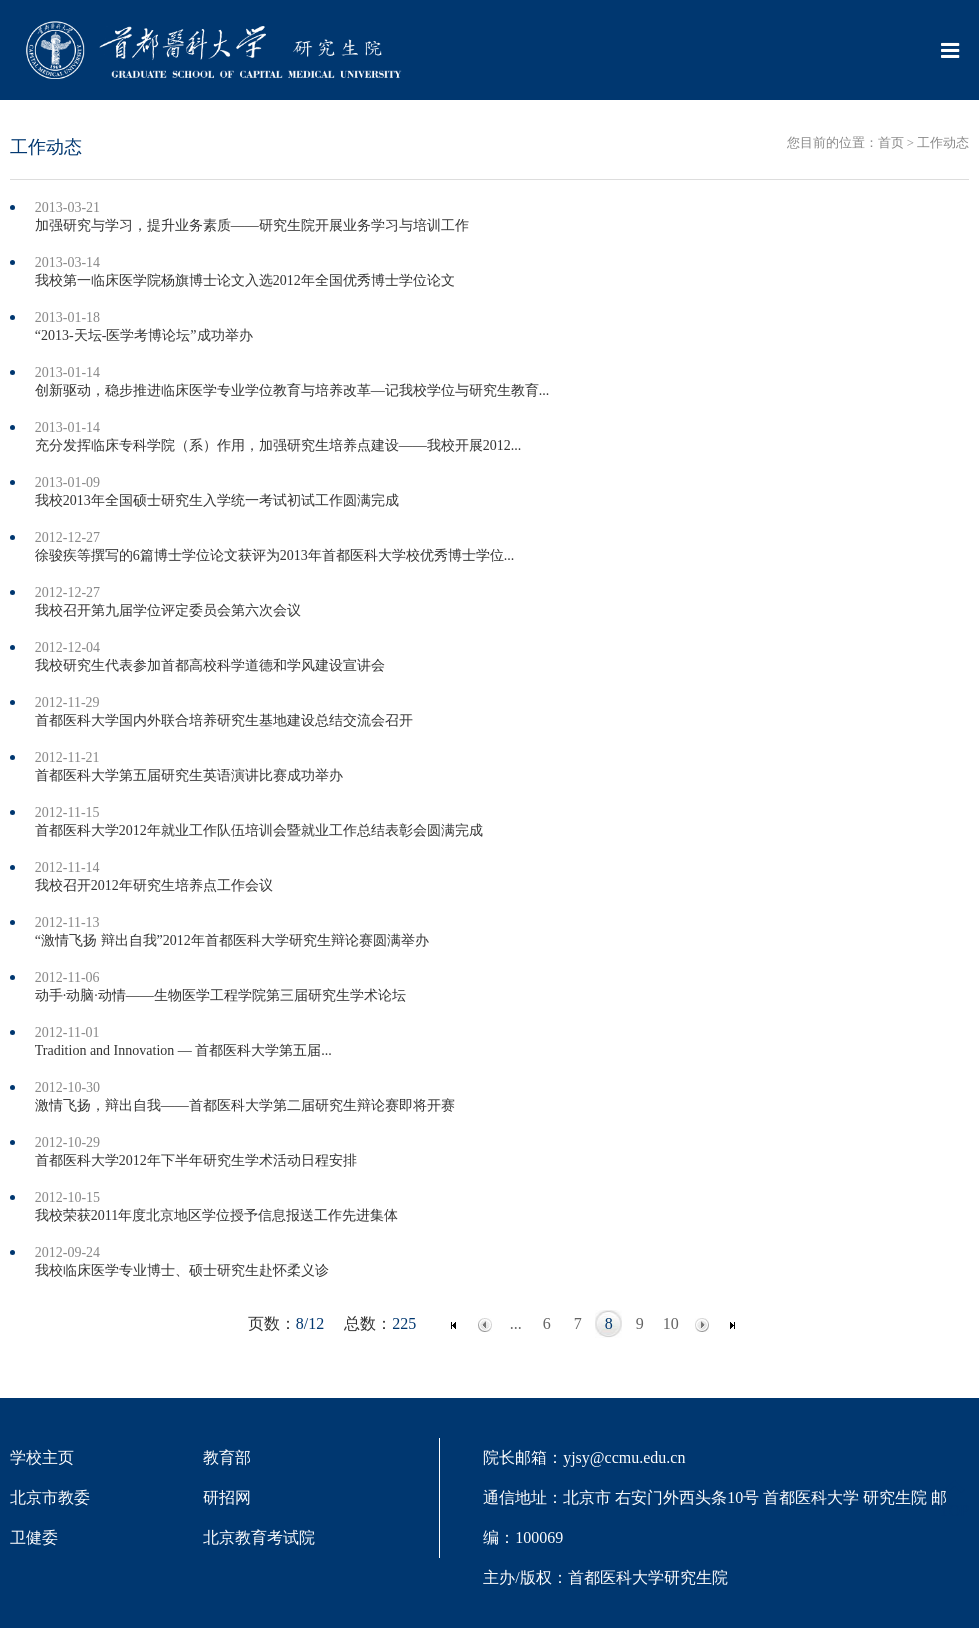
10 (671, 1323)
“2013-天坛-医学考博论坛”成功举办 (144, 335)
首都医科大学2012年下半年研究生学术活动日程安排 (196, 1160)
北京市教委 (50, 1497)
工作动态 (943, 143)
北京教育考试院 (259, 1537)
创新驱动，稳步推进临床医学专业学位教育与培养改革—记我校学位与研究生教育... (292, 390)
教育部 (227, 1457)
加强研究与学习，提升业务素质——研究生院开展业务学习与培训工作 (252, 225)
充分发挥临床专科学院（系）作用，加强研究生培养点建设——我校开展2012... (278, 445)
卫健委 (34, 1537)
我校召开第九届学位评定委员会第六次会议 (168, 610)
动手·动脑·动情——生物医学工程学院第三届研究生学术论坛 (220, 995)
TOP (954, 1498)
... (516, 1323)
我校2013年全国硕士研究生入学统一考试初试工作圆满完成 (217, 500)
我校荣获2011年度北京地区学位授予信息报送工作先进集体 (216, 1215)
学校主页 (42, 1457)
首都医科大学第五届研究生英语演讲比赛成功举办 (189, 775)
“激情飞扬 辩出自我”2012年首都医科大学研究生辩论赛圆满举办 (232, 940)
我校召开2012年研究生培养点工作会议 (154, 885)
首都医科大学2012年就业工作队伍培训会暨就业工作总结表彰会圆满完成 (259, 830)
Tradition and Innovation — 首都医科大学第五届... (183, 1050)
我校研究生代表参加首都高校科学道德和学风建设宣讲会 (210, 665)
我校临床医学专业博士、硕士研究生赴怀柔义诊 (182, 1270)
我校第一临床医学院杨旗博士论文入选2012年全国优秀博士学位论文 (245, 280)
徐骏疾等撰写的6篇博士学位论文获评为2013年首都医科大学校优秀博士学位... (275, 555)
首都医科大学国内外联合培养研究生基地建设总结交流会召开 (224, 720)
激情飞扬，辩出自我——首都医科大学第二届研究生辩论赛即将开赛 (245, 1105)
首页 (891, 143)
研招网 (227, 1497)
